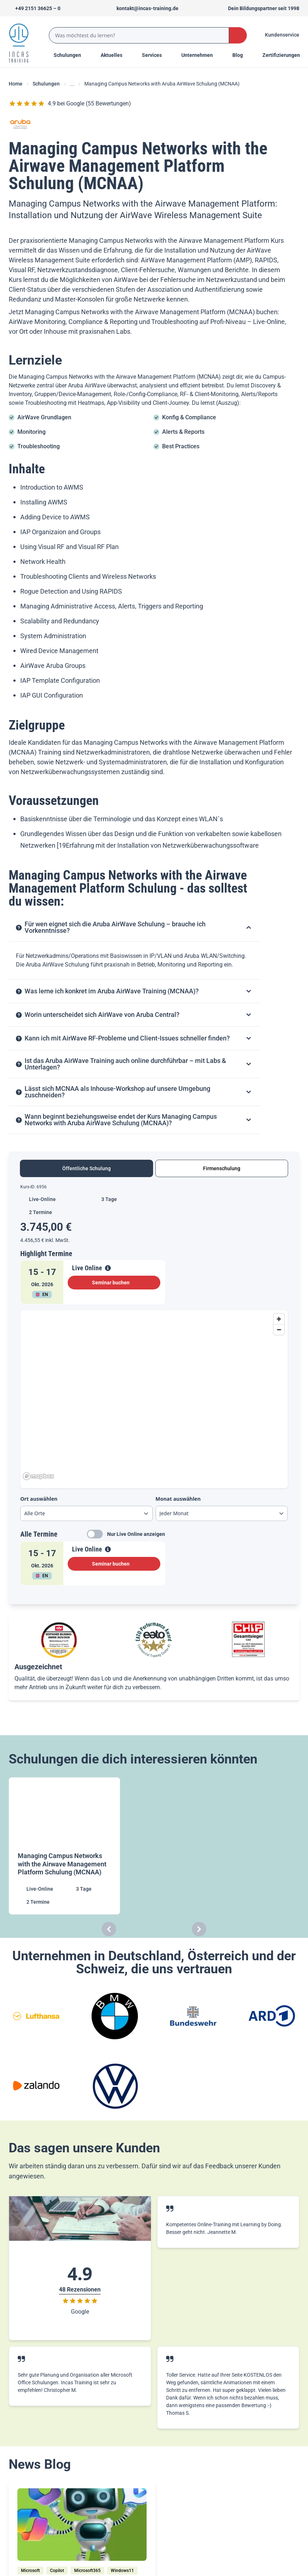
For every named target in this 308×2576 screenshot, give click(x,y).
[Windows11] (122, 2571)
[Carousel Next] (199, 1929)
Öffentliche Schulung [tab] (86, 1168)
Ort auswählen (39, 1498)
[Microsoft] (30, 2571)
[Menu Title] (115, 55)
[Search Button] (238, 35)
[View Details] (108, 1268)
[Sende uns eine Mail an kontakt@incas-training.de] (144, 8)
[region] (154, 1396)
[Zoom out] (279, 1329)
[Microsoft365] (87, 2571)
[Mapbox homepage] (38, 1476)
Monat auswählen (178, 1498)
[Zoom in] (279, 1319)
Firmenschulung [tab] (221, 1168)
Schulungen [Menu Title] (71, 54)
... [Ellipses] (72, 84)
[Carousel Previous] (109, 1929)
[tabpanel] (154, 1388)
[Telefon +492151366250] (34, 8)
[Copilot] (57, 2571)
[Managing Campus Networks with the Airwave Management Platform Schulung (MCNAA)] (65, 1846)
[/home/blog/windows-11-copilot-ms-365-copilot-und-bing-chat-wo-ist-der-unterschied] (82, 2524)
